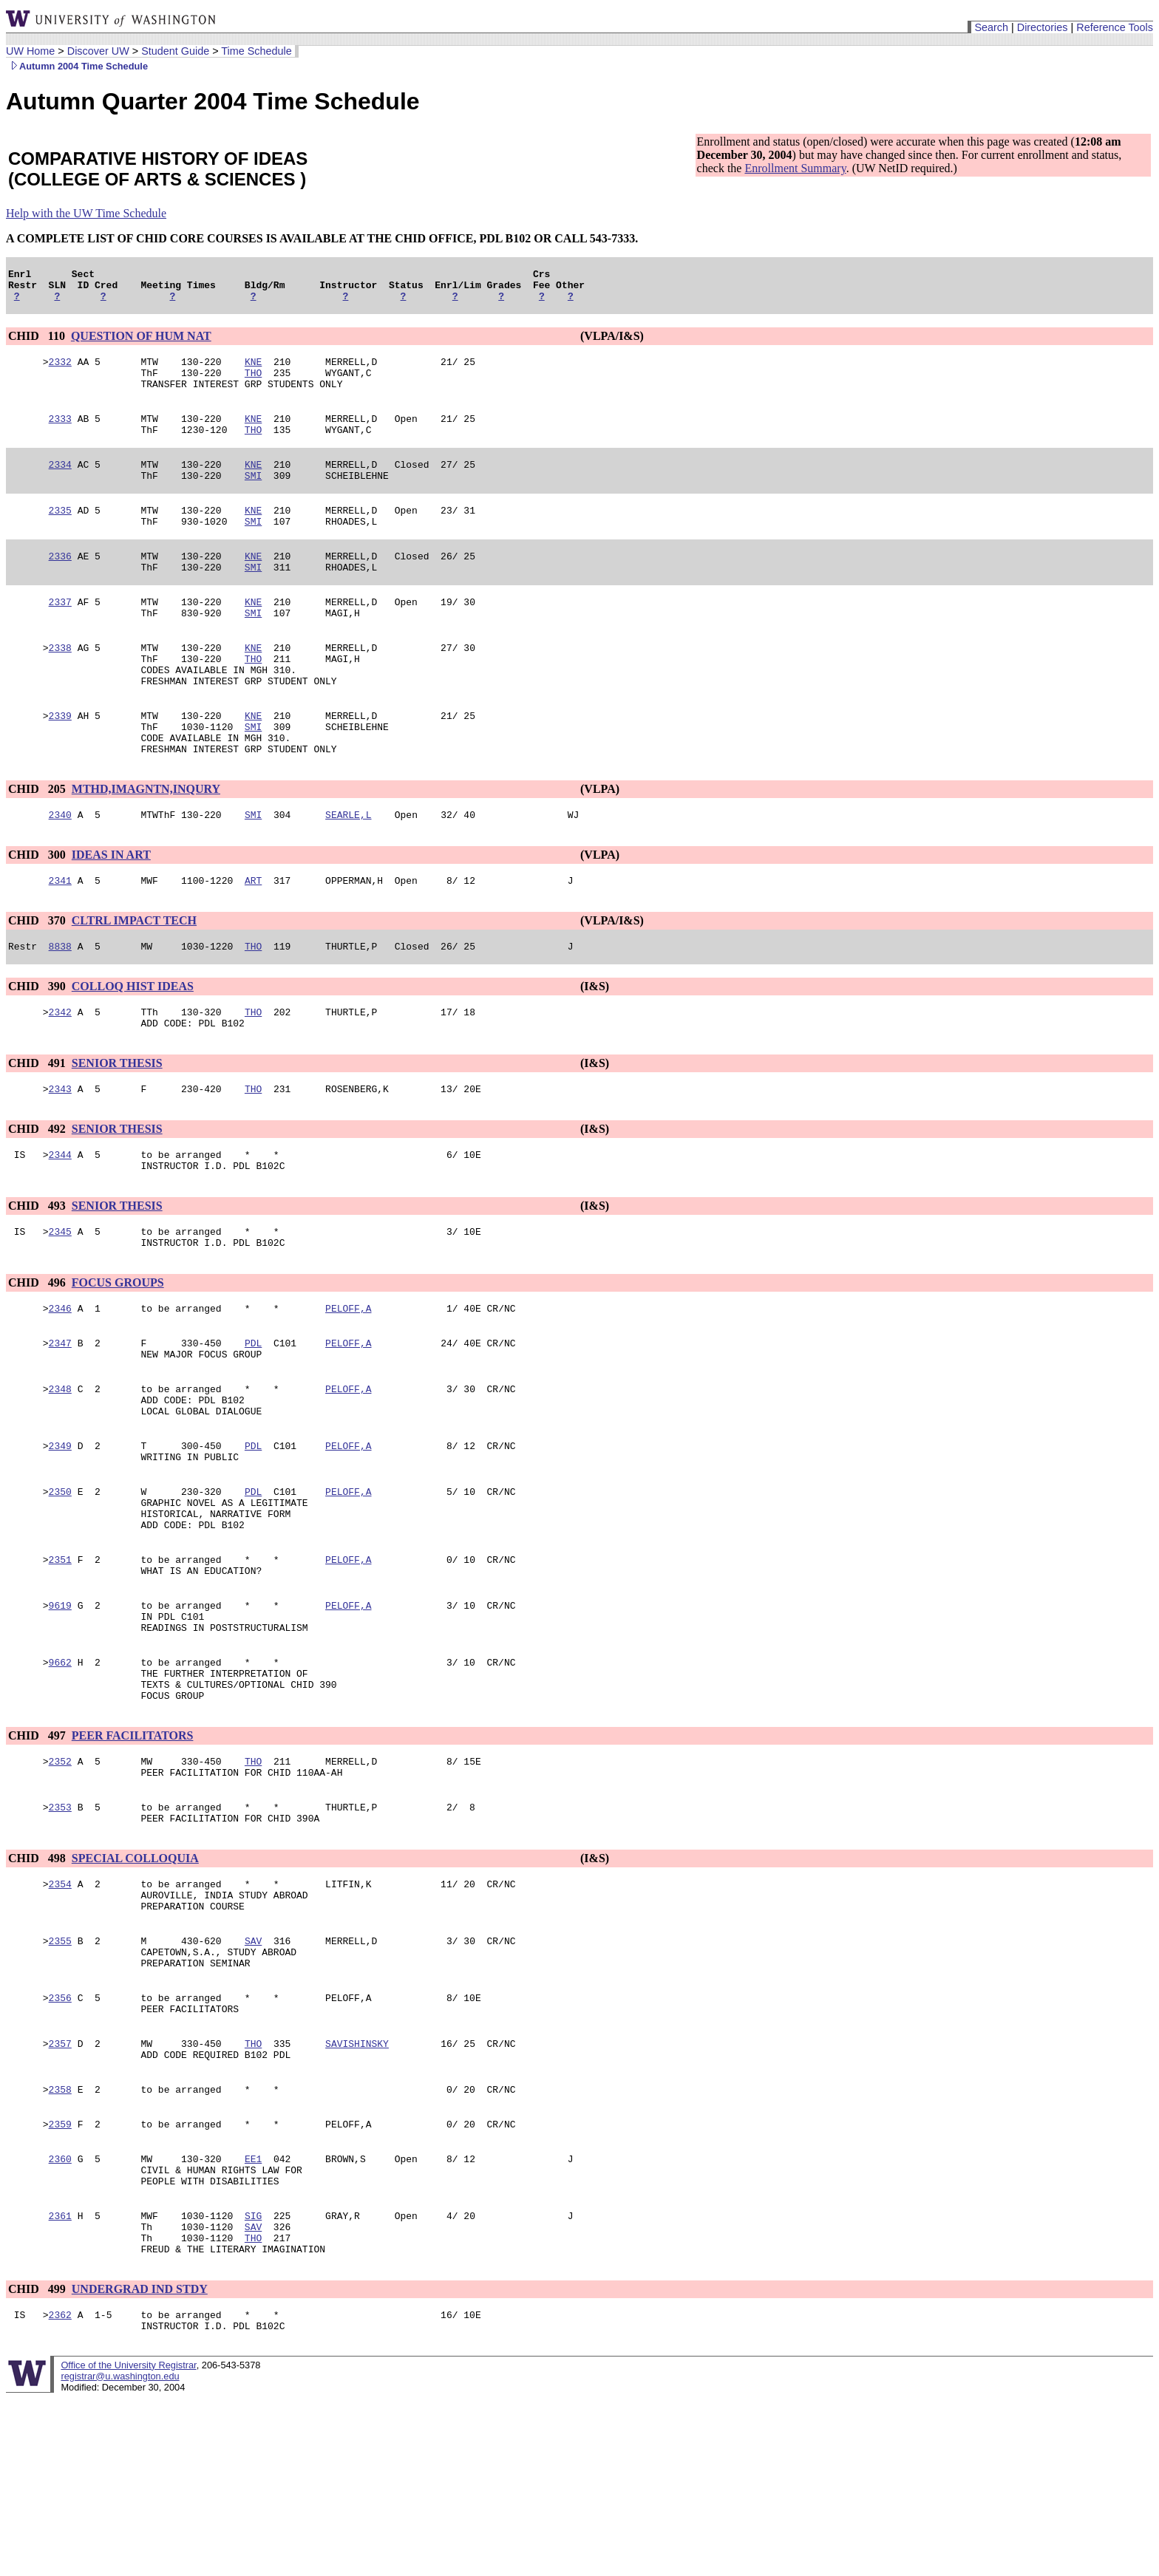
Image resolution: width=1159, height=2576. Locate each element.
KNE (253, 370)
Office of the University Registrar (128, 2542)
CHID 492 (38, 1195)
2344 (60, 1223)
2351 (60, 1663)
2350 (60, 1586)
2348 (60, 1472)
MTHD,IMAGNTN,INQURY (146, 842)
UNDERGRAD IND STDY (140, 2462)
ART (253, 937)
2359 (60, 2281)
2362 (60, 2489)
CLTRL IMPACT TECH (134, 978)
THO (253, 383)
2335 (60, 534)
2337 (60, 634)
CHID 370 (38, 978)
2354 (60, 2016)
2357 (60, 2194)
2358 (60, 2244)
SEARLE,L (348, 869)
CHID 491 (38, 1127)
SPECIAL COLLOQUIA (135, 1989)
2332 (60, 370)
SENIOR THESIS (117, 1127)
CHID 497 (38, 1857)
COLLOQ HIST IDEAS (133, 1046)
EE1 (253, 2318)
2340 (60, 869)
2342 (60, 1073)
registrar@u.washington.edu (120, 2553)
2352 (60, 1885)
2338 (60, 685)
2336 (60, 584)
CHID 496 (38, 1358)
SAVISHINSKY (357, 2194)
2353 (60, 1935)
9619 (60, 1713)
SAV (253, 2080)
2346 (60, 1385)
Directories (1042, 27)
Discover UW (98, 51)
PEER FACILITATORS (133, 1857)
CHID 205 (38, 842)
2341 (60, 937)
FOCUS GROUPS (118, 1358)
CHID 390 (38, 1046)
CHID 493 (38, 1276)
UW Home (30, 51)
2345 (60, 1304)
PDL (253, 1422)
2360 (60, 2318)
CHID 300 (38, 910)
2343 (60, 1155)
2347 (60, 1422)
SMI (253, 497)
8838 (60, 1005)
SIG (253, 2381)
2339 (60, 762)
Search (991, 27)
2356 (60, 2143)
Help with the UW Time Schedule (86, 213)
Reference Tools (1114, 27)
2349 (60, 1536)
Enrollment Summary (795, 168)
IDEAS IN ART (111, 910)
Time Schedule (256, 51)
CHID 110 (38, 342)
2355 (60, 2080)
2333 (60, 433)
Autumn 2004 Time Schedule (77, 66)
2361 (60, 2381)
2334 (60, 484)
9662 (60, 1777)
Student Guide (175, 51)
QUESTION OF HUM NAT (141, 342)
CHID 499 (38, 2462)
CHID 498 (38, 1989)
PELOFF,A (348, 1385)
